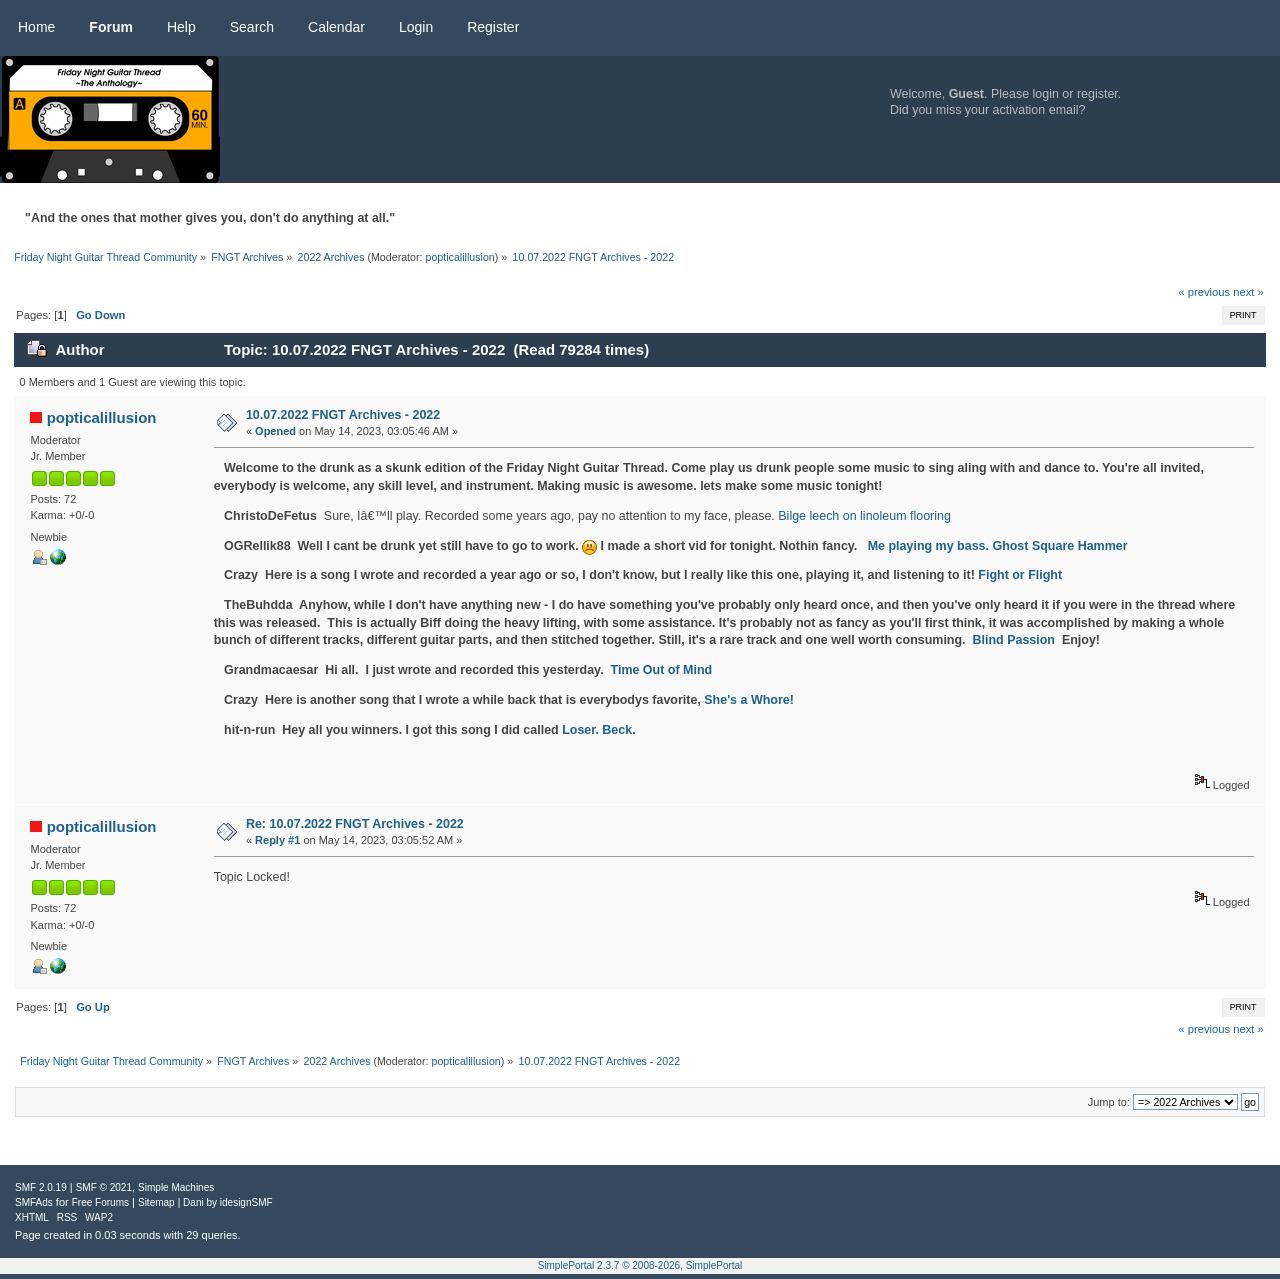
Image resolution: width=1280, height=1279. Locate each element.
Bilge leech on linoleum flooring (864, 516)
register (1097, 94)
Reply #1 (277, 840)
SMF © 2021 (104, 1187)
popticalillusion (459, 257)
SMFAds (34, 1202)
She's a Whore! (749, 700)
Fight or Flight (1020, 575)
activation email (1036, 110)
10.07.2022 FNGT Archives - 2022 (343, 415)
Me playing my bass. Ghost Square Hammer (998, 546)
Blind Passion (1014, 640)
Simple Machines (176, 1187)
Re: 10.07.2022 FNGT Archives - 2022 (355, 824)
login (1046, 94)
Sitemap (156, 1202)
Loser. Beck (597, 730)
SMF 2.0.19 (41, 1187)
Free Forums (100, 1202)
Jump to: (1109, 1102)
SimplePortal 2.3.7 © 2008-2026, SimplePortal (640, 1265)
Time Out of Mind (662, 670)
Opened (275, 431)
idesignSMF (246, 1202)
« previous (1204, 292)
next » (1248, 292)
